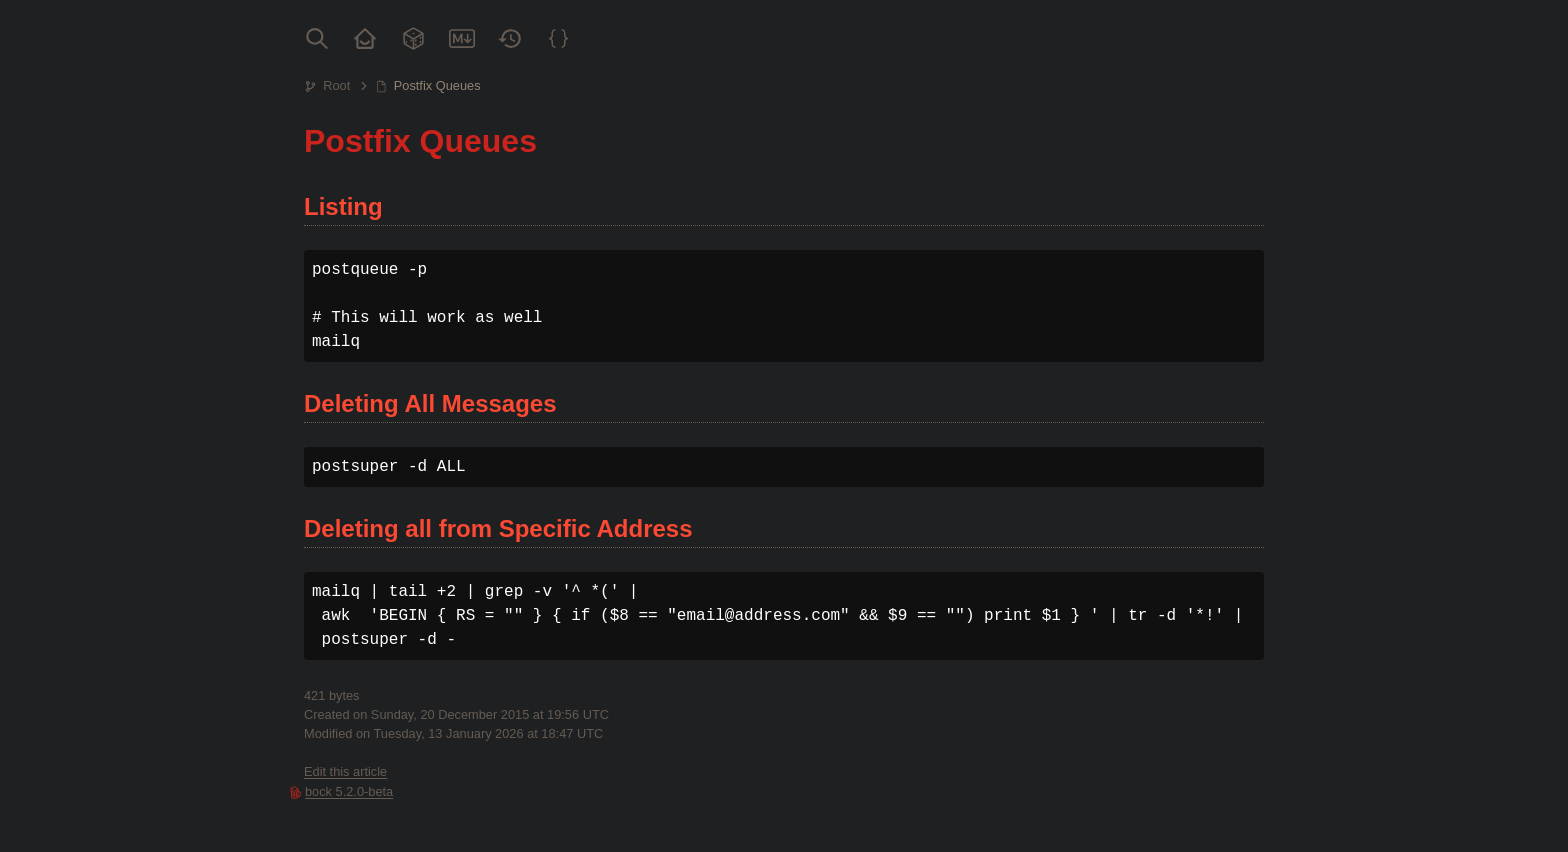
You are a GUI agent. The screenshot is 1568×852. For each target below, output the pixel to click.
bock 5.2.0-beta (349, 791)
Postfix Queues (437, 85)
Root (336, 85)
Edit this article (345, 771)
